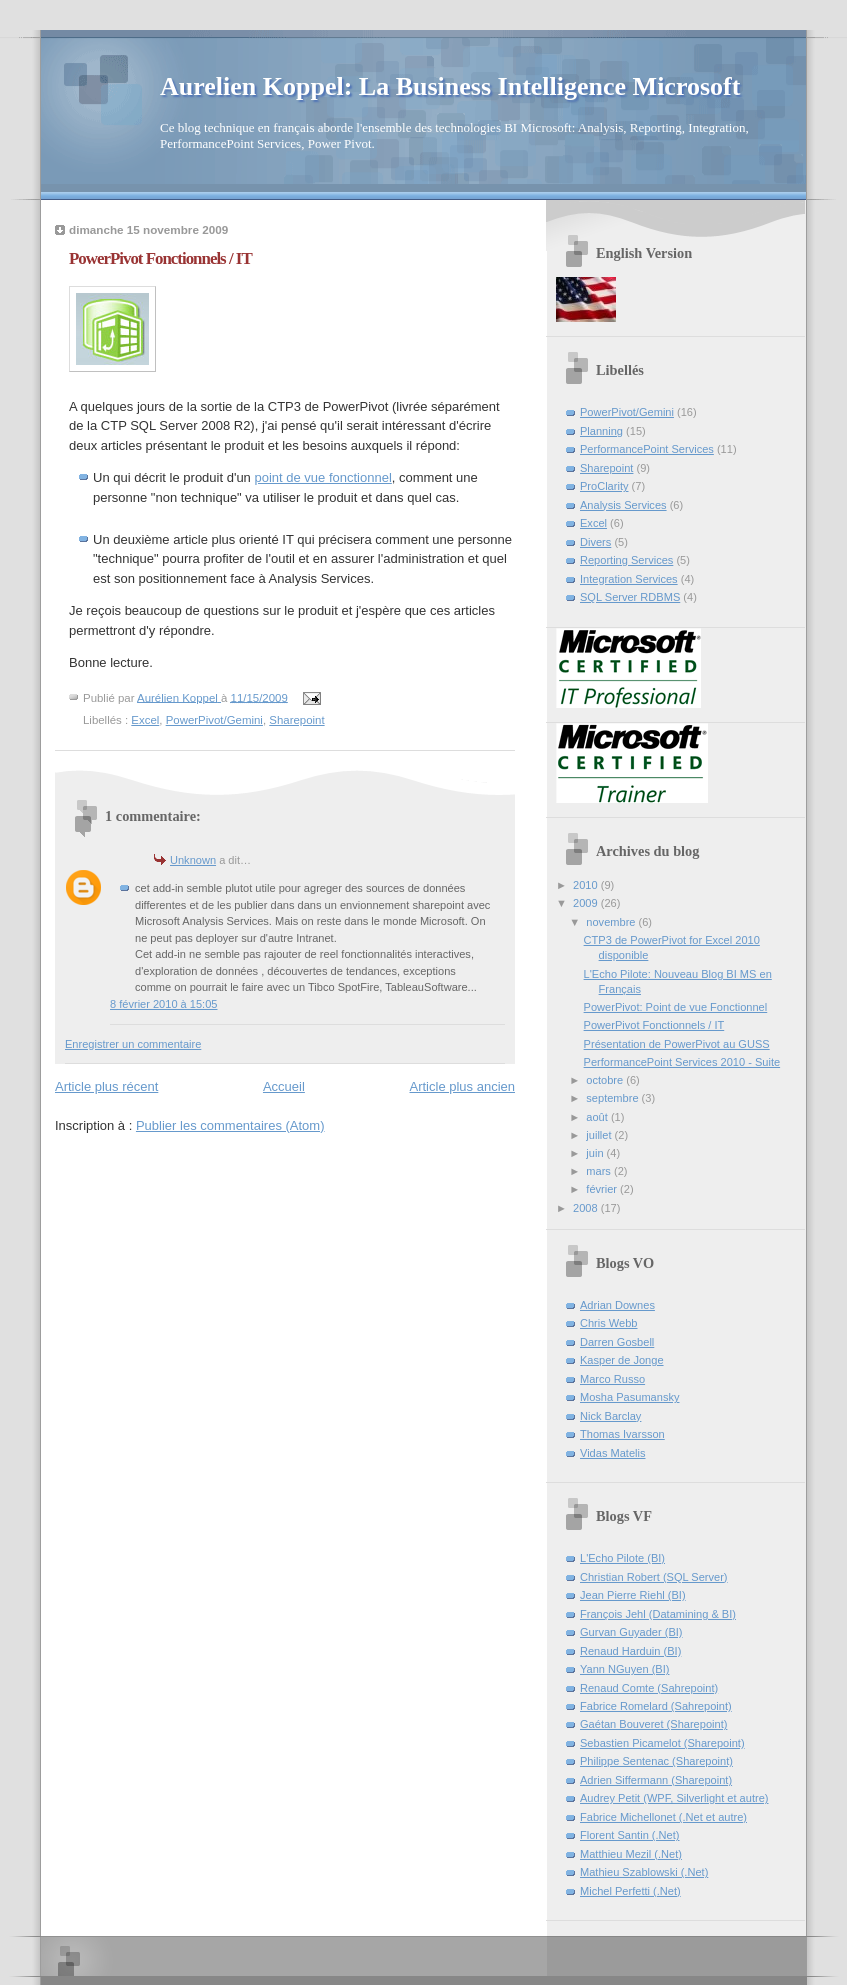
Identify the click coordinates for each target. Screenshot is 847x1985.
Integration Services (629, 579)
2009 (587, 903)
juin (596, 1153)
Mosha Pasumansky (629, 1397)
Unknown (193, 860)
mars (600, 1171)
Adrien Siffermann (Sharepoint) (656, 1780)
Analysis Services (623, 505)
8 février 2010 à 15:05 (163, 1004)
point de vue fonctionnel (322, 477)
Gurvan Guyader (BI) (631, 1632)
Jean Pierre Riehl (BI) (633, 1595)
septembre (613, 1098)
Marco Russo (612, 1379)
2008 (587, 1208)
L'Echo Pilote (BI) (622, 1558)
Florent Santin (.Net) (629, 1835)
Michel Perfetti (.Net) (630, 1891)
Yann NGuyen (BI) (624, 1669)
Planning (601, 431)
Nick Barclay (610, 1416)
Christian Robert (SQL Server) (654, 1577)
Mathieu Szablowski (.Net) (644, 1872)
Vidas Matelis (613, 1453)
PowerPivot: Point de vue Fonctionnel (676, 1007)
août (598, 1117)
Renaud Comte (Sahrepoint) (649, 1688)
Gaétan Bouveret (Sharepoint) (653, 1724)
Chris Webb (609, 1323)
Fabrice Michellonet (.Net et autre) (663, 1817)
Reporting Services (626, 560)
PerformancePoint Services (647, 449)
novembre (612, 922)
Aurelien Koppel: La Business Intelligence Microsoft (450, 86)
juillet (600, 1135)
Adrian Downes (617, 1305)
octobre (606, 1080)
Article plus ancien (463, 1086)
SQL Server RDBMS (630, 597)
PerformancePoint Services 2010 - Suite (682, 1062)
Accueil (284, 1086)
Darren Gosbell (617, 1342)
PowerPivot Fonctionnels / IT (654, 1025)
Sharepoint (296, 720)
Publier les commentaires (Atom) (230, 1125)
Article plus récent (106, 1086)
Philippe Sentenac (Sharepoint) (656, 1761)
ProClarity (604, 486)
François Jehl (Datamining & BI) (658, 1614)
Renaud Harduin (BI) (630, 1651)
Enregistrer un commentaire (133, 1044)
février (603, 1189)
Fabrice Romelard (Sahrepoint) (656, 1706)
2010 (587, 885)
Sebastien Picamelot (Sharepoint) (662, 1743)
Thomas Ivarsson (622, 1434)
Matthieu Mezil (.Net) (631, 1854)
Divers (595, 542)
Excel (145, 720)
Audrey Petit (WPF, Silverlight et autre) (674, 1798)
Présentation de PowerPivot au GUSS (677, 1044)
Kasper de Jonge (622, 1360)
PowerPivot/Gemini (214, 720)
